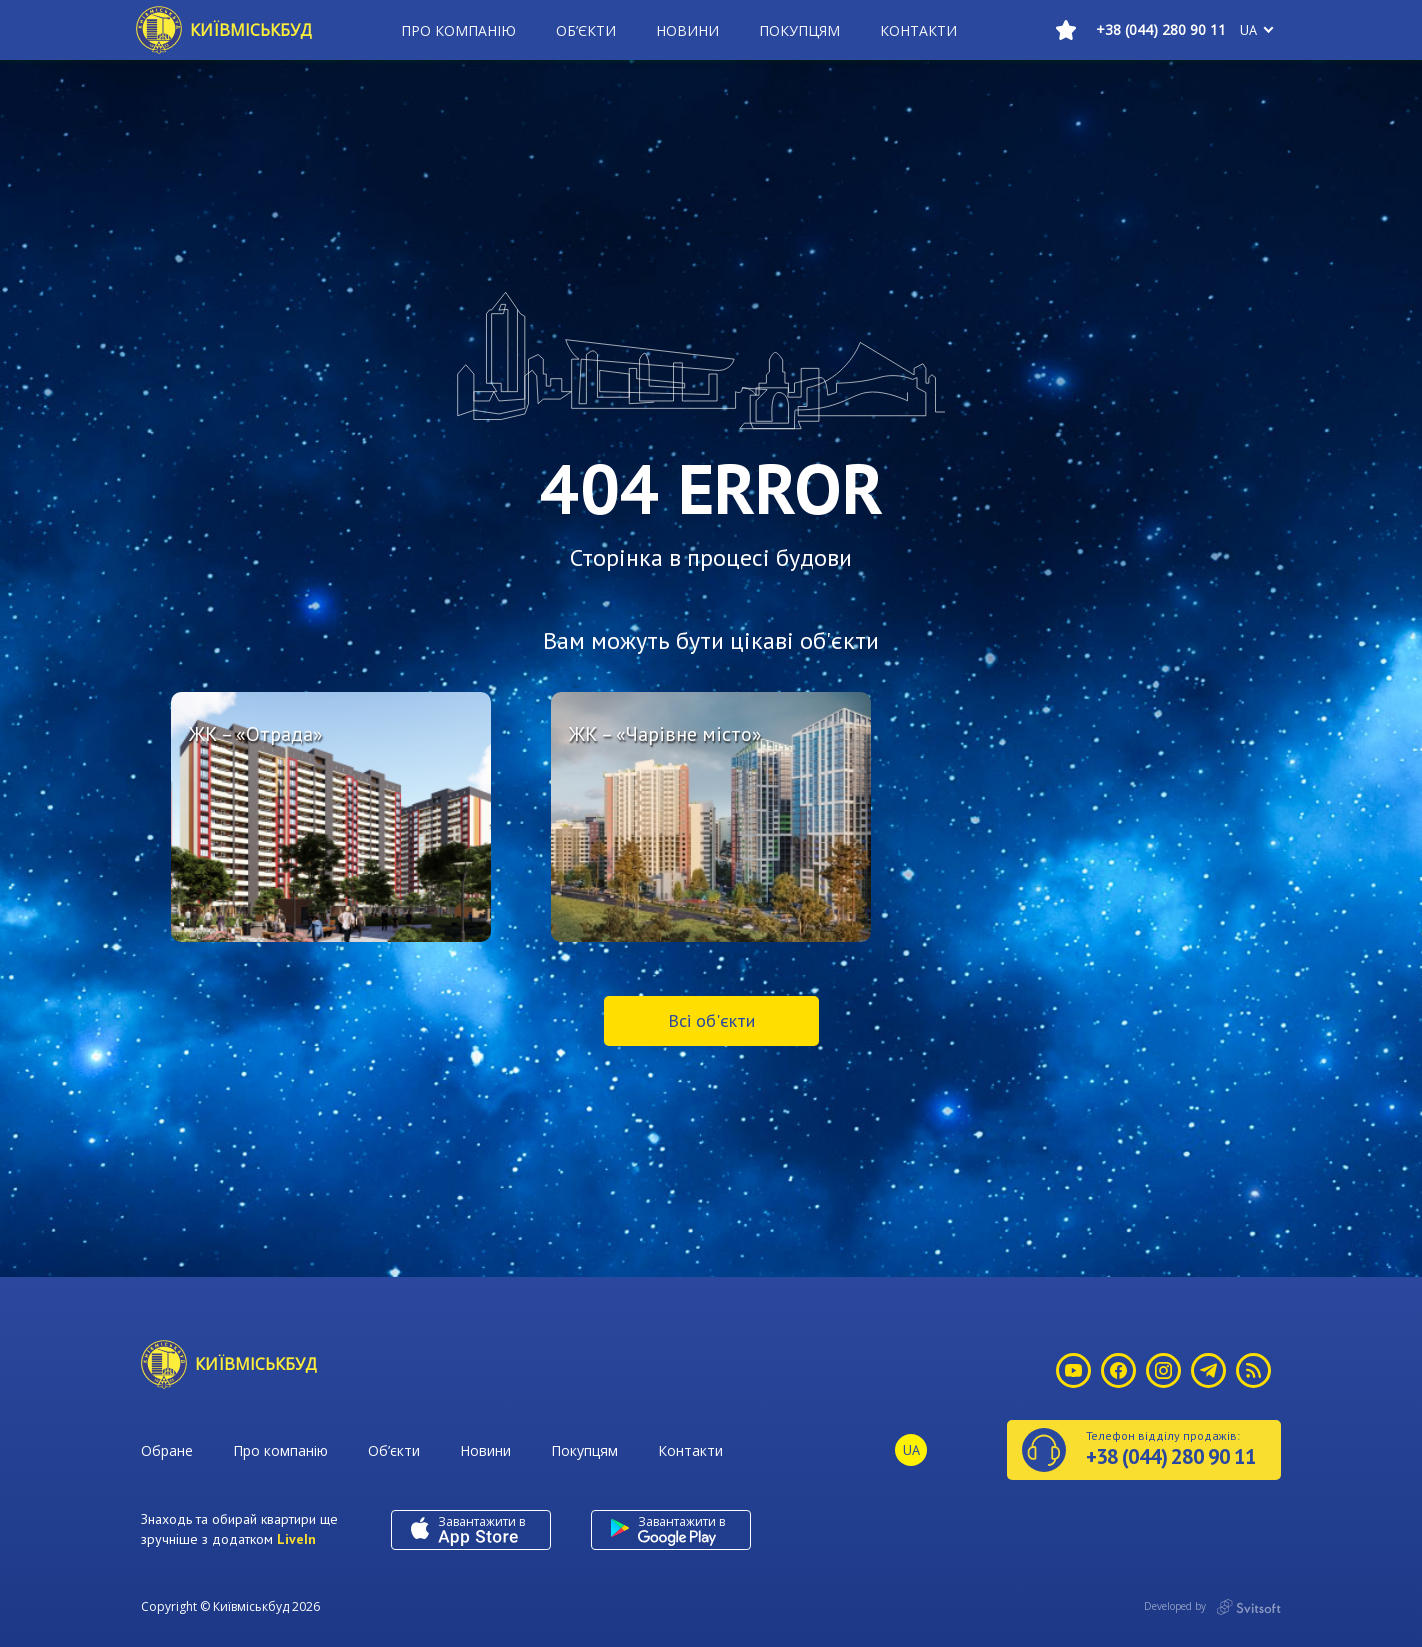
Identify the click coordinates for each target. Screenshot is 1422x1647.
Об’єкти (586, 30)
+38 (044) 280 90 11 (1161, 29)
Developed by (1212, 1607)
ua (1248, 30)
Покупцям (799, 30)
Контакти (918, 30)
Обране (167, 1450)
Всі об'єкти (711, 1020)
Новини (687, 30)
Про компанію (458, 30)
